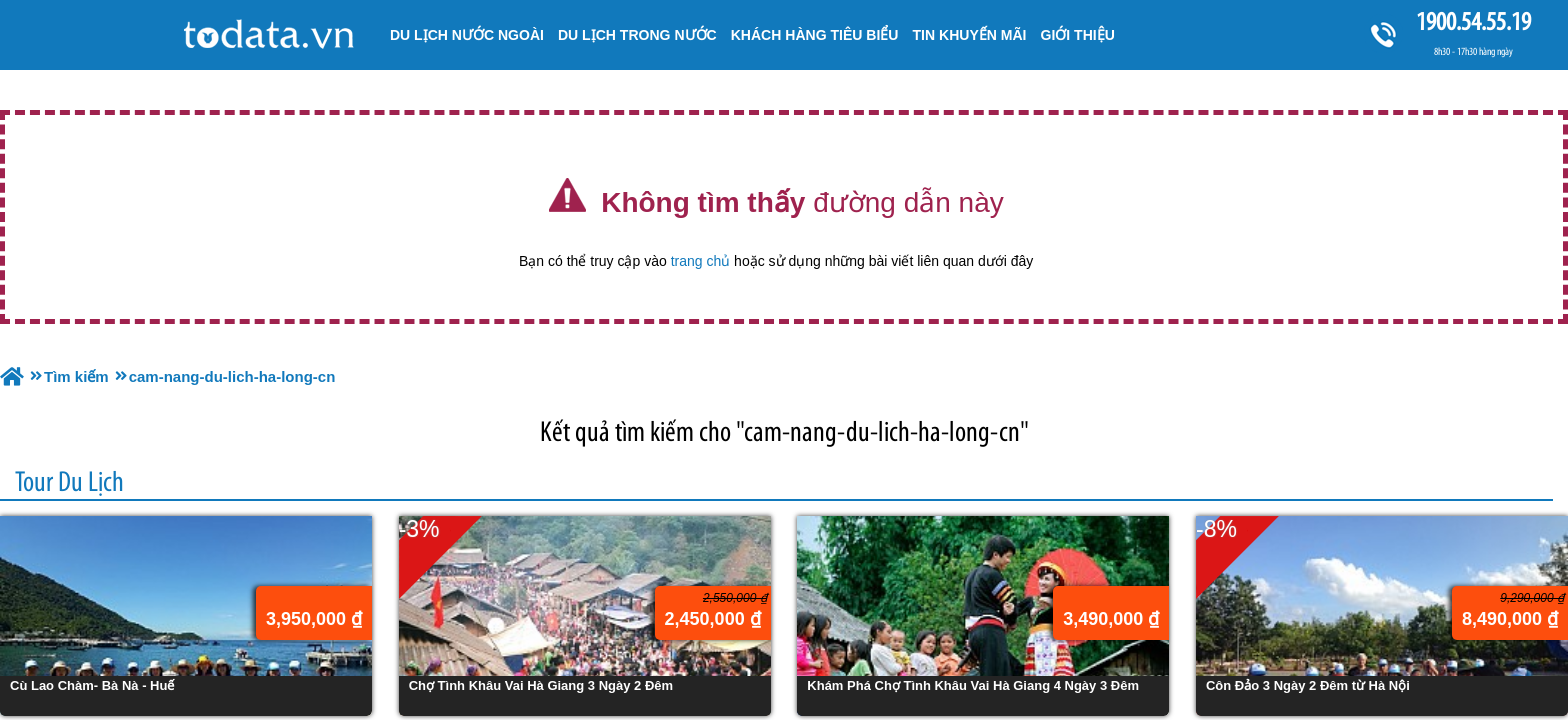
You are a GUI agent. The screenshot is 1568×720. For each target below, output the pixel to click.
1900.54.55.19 (1473, 21)
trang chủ (701, 261)
